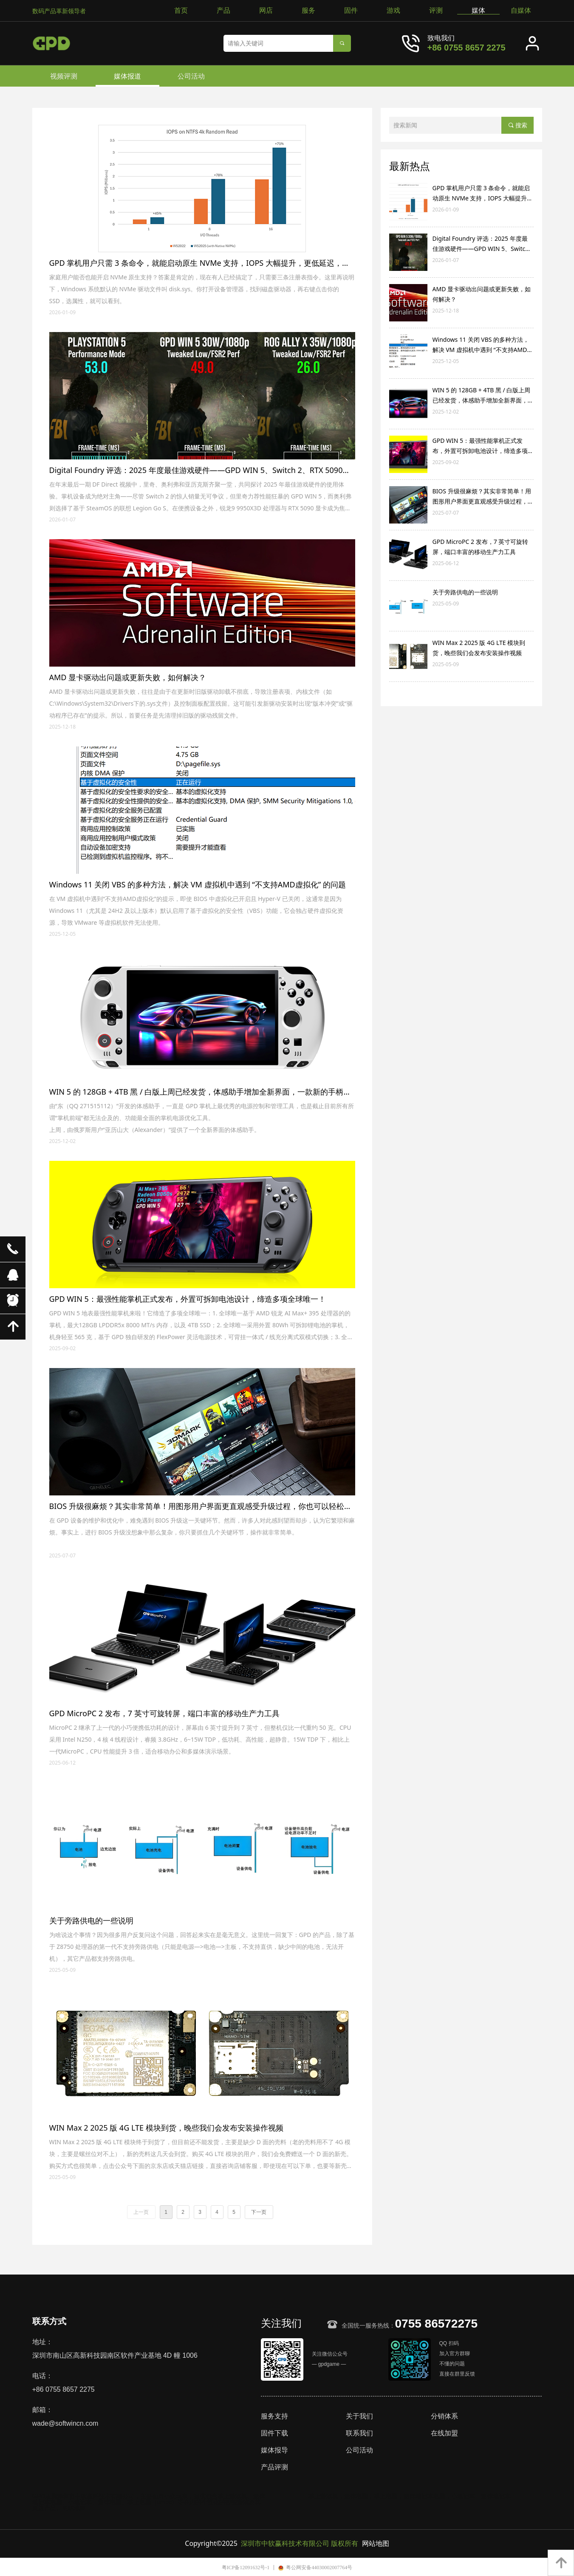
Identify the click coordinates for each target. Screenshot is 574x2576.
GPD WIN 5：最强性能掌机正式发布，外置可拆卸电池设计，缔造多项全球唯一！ (483, 446)
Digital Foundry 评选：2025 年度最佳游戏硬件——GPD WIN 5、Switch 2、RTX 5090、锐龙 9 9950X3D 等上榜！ (481, 244)
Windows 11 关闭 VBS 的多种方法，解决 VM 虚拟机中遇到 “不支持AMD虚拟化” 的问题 (483, 345)
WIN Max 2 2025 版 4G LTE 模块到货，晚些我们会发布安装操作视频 (479, 648)
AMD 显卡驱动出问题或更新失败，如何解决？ (482, 294)
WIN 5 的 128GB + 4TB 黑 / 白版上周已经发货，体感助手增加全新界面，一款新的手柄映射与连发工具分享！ (483, 395)
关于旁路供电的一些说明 (465, 592)
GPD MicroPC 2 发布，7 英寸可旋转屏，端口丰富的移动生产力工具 (481, 547)
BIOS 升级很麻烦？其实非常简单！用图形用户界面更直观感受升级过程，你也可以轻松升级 (483, 497)
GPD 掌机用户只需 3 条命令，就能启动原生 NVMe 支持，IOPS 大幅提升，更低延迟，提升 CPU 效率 (483, 193)
